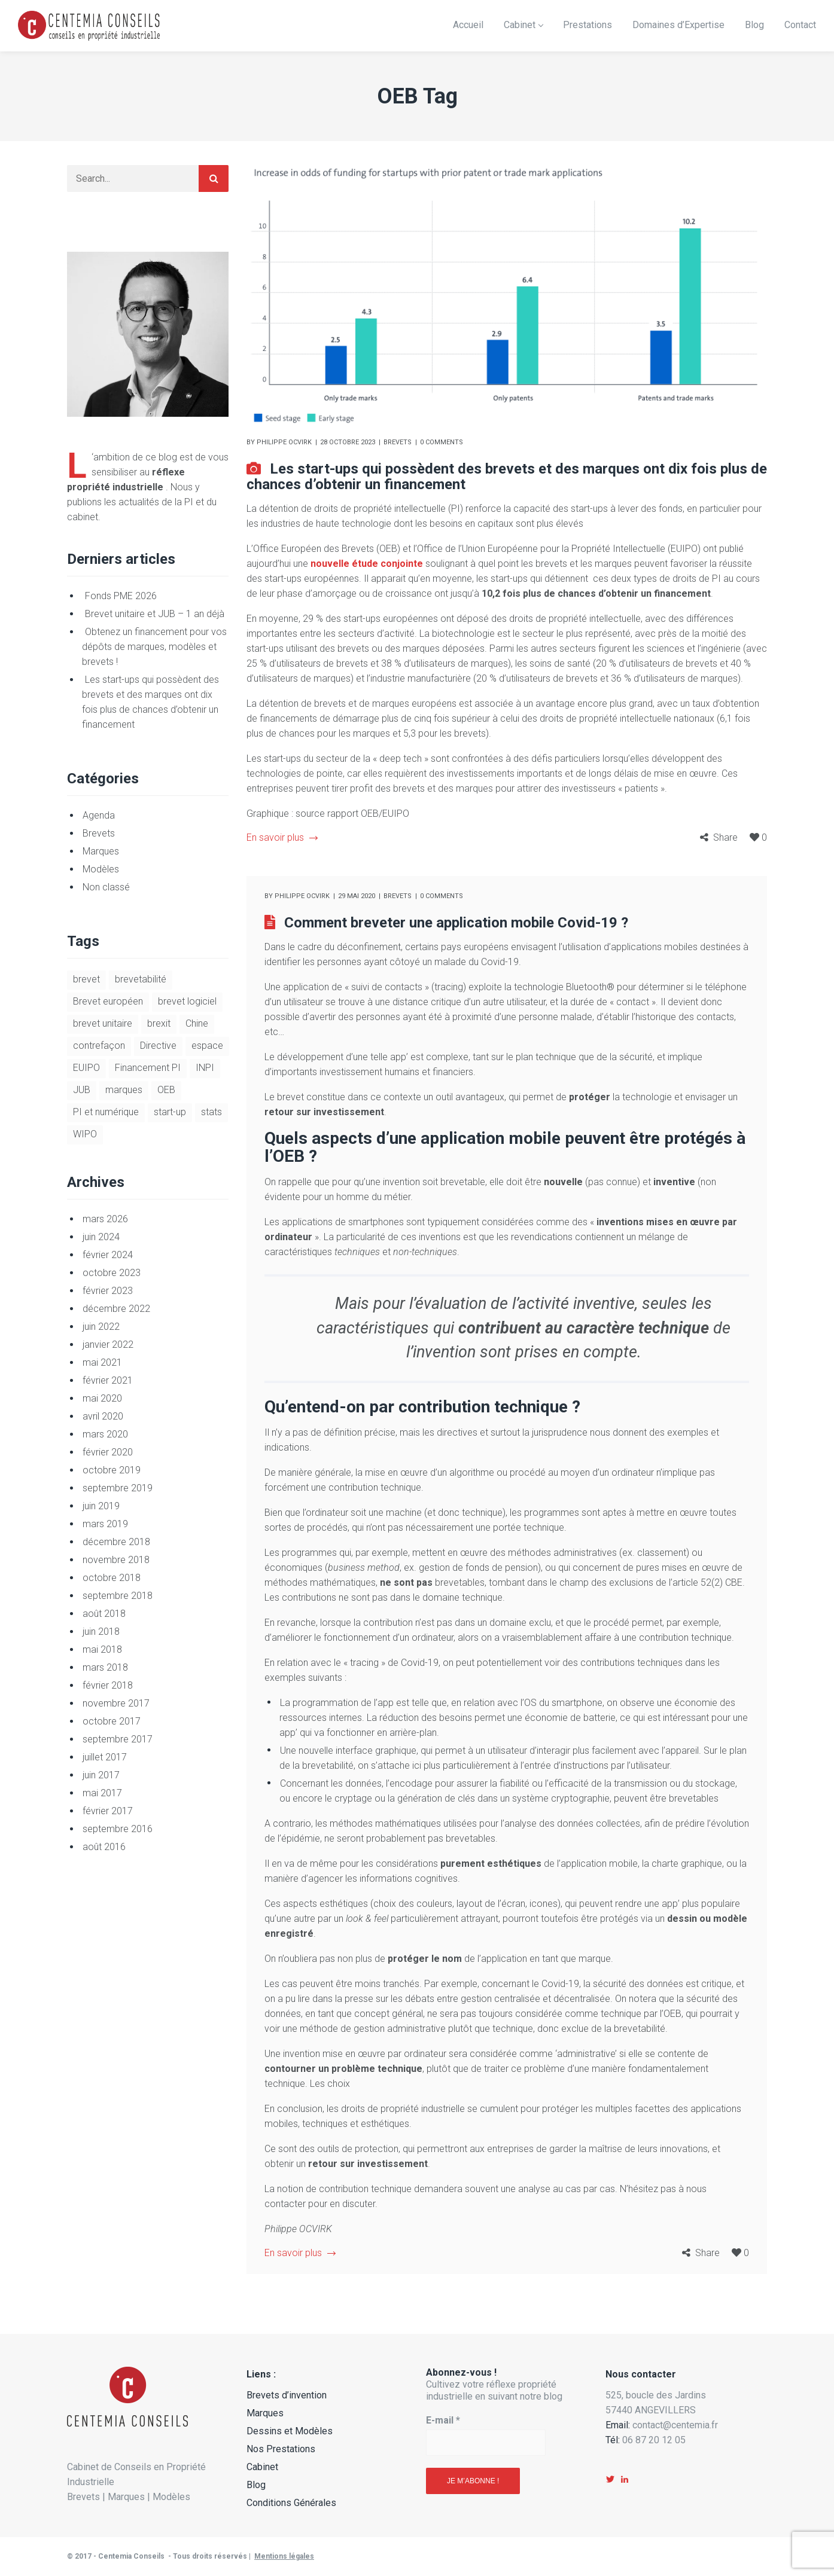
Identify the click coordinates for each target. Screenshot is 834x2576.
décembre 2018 (116, 1542)
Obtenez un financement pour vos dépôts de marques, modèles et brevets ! (154, 646)
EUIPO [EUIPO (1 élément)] (86, 1067)
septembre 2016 (118, 1829)
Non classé (106, 887)
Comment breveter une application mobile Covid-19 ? (456, 922)
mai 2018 (102, 1649)
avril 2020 (103, 1416)
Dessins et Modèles (289, 2431)
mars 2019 (105, 1524)
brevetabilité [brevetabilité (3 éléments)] (140, 979)
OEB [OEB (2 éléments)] (166, 1089)
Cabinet (262, 2467)
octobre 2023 (112, 1272)
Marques (101, 851)
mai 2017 (102, 1793)
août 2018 (104, 1613)
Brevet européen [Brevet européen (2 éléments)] (108, 1001)
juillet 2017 (105, 1757)
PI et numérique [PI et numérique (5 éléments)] (106, 1112)
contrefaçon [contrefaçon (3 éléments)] (99, 1045)
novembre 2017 (116, 1703)
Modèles (101, 869)
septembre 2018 (118, 1595)
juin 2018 (101, 1631)
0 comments (441, 442)
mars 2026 (105, 1219)
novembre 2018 (116, 1559)
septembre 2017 (118, 1739)
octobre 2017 (112, 1721)
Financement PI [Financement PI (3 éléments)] (148, 1067)
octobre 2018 (112, 1577)
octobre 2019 (112, 1470)
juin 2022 (101, 1326)
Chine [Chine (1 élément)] (196, 1023)
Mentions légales (284, 2556)
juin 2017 (101, 1775)
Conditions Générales (291, 2502)
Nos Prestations (280, 2449)
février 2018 (108, 1685)
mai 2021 (102, 1362)
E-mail (443, 2420)
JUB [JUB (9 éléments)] (81, 1089)
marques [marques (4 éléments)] (123, 1089)
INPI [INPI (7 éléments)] (205, 1067)
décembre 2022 (116, 1308)
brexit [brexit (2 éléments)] (159, 1023)
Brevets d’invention (286, 2395)
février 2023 (108, 1290)
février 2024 (108, 1254)
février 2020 (108, 1452)
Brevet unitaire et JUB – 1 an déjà (154, 613)
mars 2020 (105, 1434)
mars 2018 (105, 1667)
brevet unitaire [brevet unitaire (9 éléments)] (102, 1023)
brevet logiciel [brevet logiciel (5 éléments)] (187, 1001)
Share (725, 837)
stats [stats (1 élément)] (211, 1112)
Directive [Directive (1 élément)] (158, 1045)
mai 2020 (102, 1398)
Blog (256, 2484)
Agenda (99, 815)
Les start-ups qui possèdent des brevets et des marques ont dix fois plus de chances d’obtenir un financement (506, 476)
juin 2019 (101, 1506)
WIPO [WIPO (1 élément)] (85, 1134)
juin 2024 (101, 1237)
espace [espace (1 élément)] (207, 1045)
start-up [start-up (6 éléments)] (170, 1112)
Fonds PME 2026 (121, 596)
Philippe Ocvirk (284, 442)
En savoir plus (281, 837)
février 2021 (108, 1380)
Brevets (397, 442)
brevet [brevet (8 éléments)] (86, 979)
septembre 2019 (118, 1488)
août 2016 (104, 1846)
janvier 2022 (108, 1344)
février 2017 (108, 1811)
